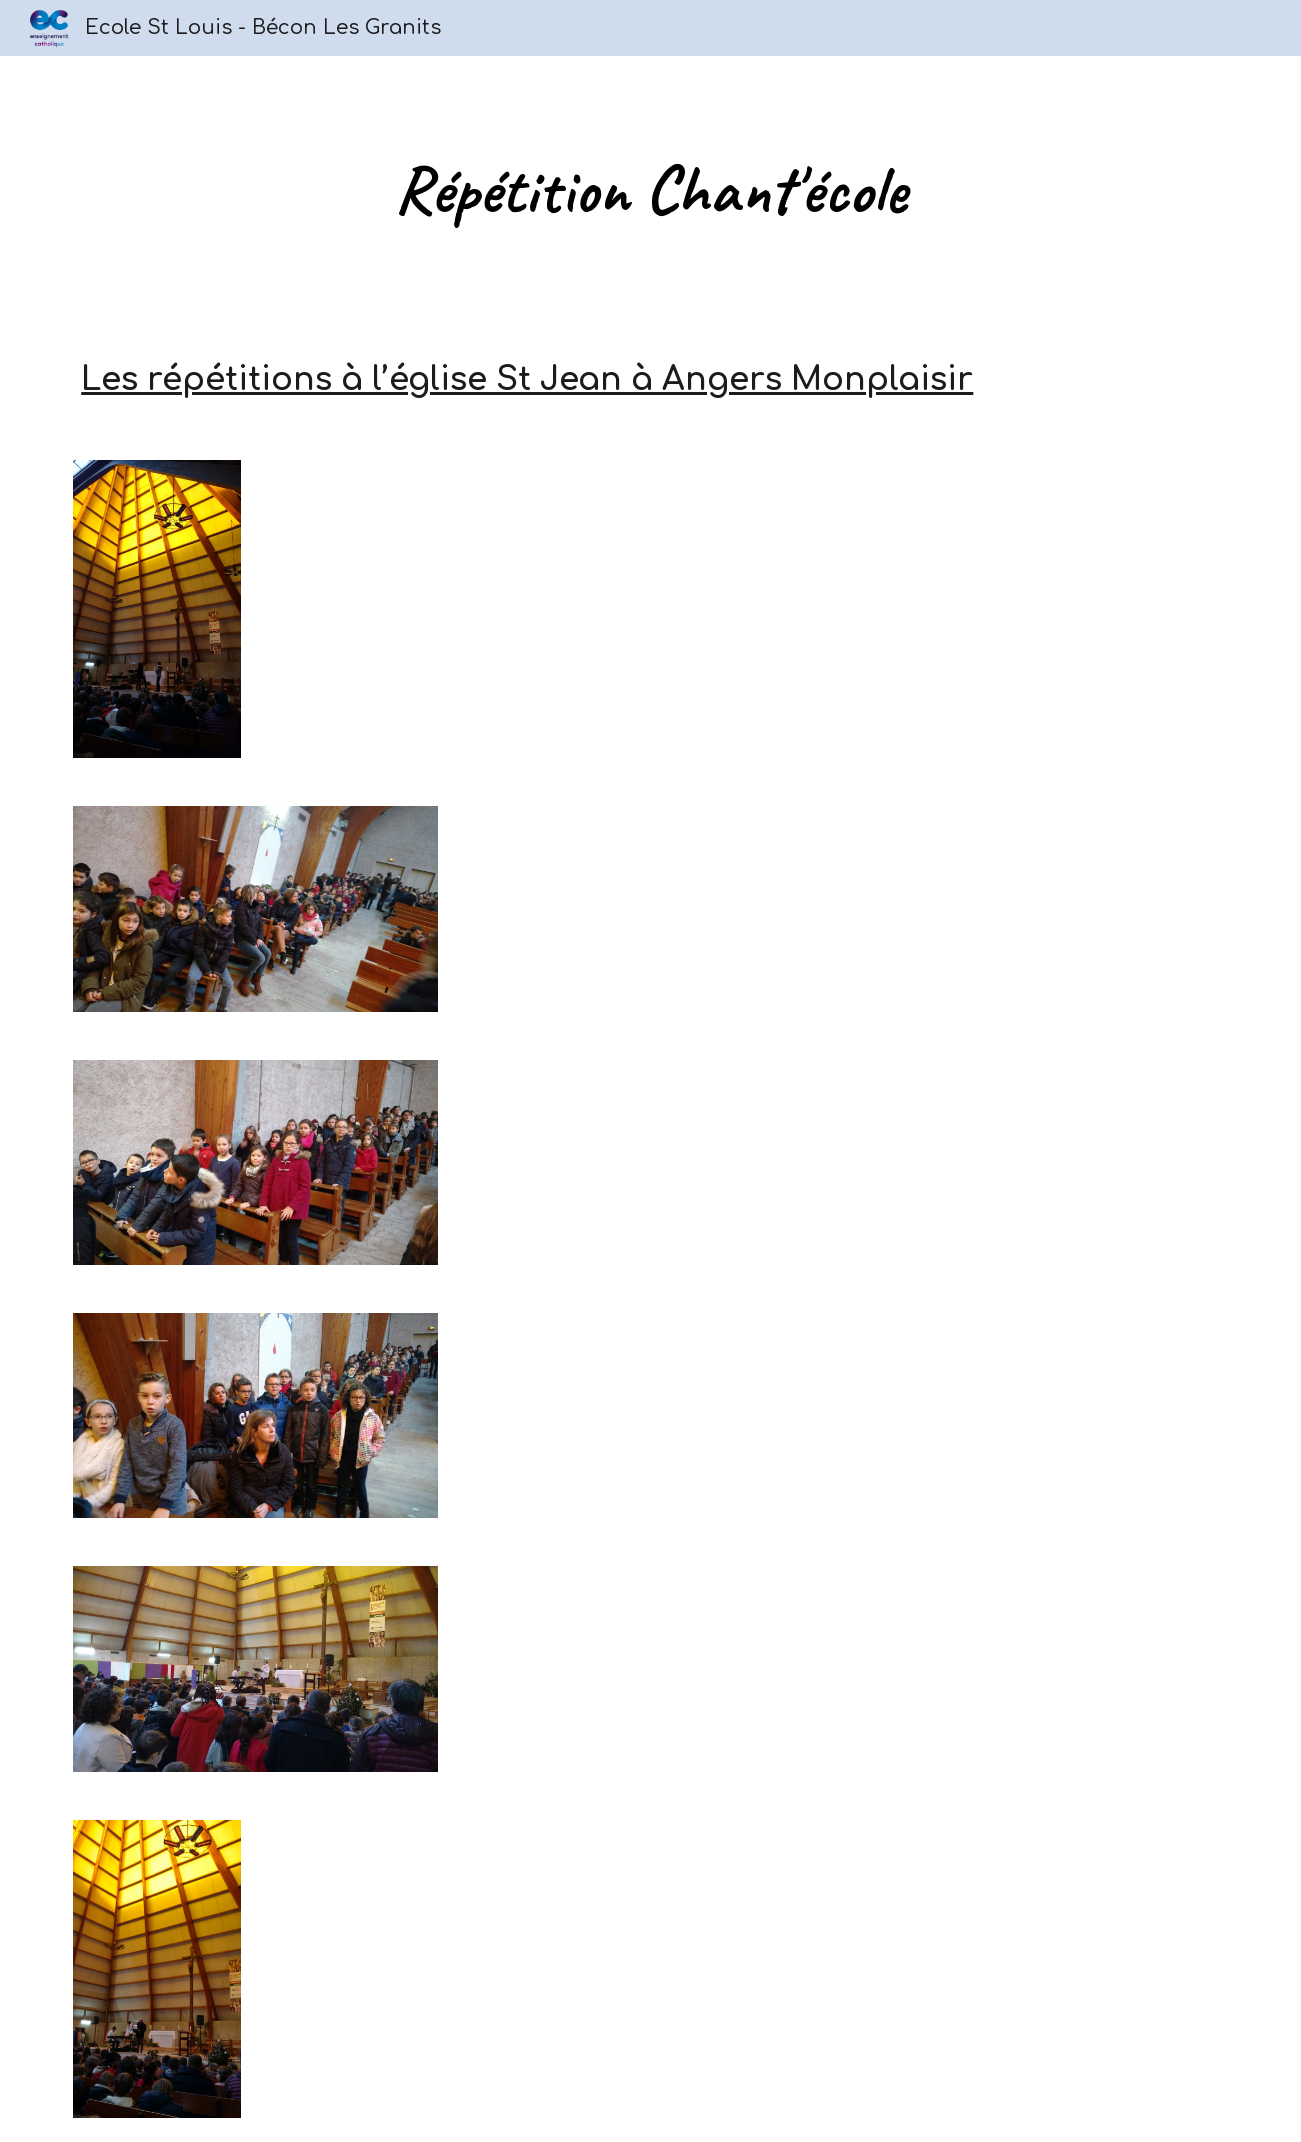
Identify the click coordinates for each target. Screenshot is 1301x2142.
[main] (651, 190)
